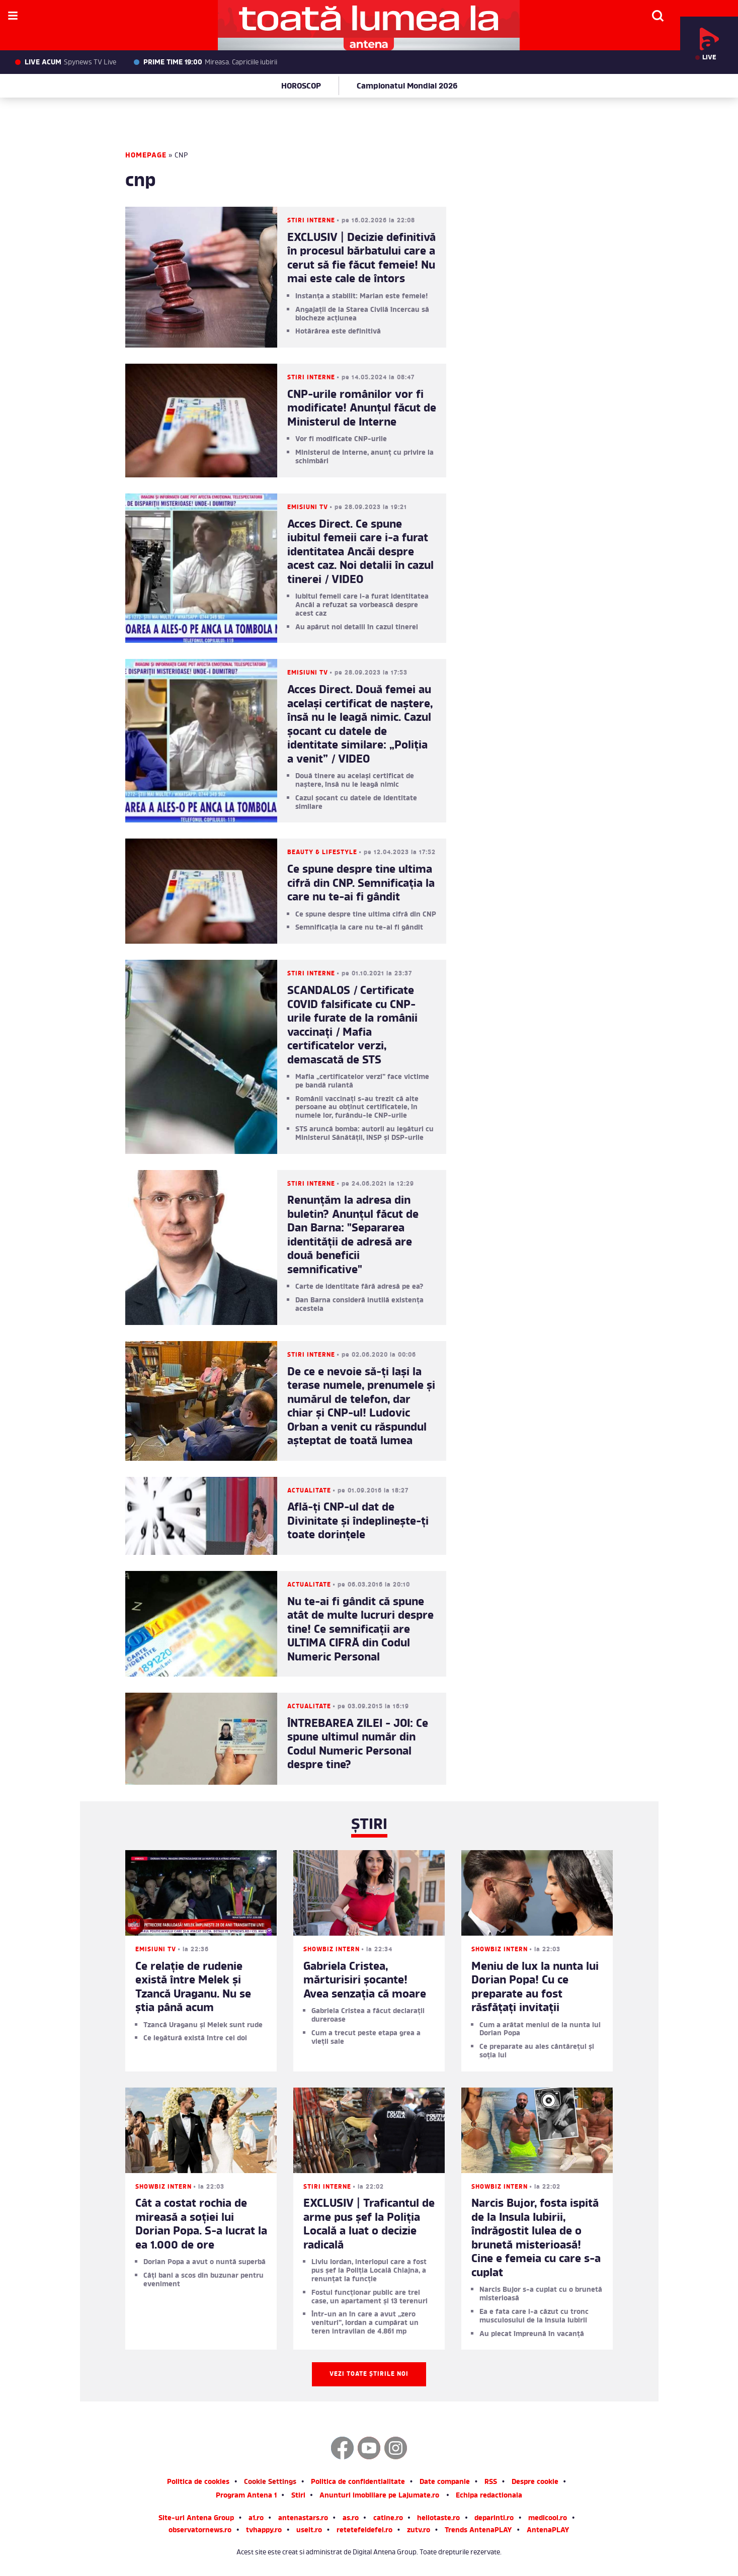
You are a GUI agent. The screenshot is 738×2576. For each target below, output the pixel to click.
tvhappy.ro (264, 2531)
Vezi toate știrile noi (369, 2374)
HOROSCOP (301, 86)
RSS (490, 2482)
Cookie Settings (270, 2482)
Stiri (298, 2496)
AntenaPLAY (548, 2531)
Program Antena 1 (246, 2496)
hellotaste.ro (438, 2519)
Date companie (445, 2482)
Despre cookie (535, 2482)
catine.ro (388, 2519)
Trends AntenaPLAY (478, 2531)
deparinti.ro (494, 2519)
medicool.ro (547, 2519)
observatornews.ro (200, 2531)
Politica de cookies (198, 2482)
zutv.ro (418, 2531)
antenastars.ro (303, 2519)
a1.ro (256, 2519)
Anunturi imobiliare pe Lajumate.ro (379, 2496)
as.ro (351, 2519)
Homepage (146, 155)
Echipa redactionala (489, 2496)
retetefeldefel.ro (364, 2531)
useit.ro (309, 2531)
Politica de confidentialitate (358, 2482)
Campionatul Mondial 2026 (407, 86)
